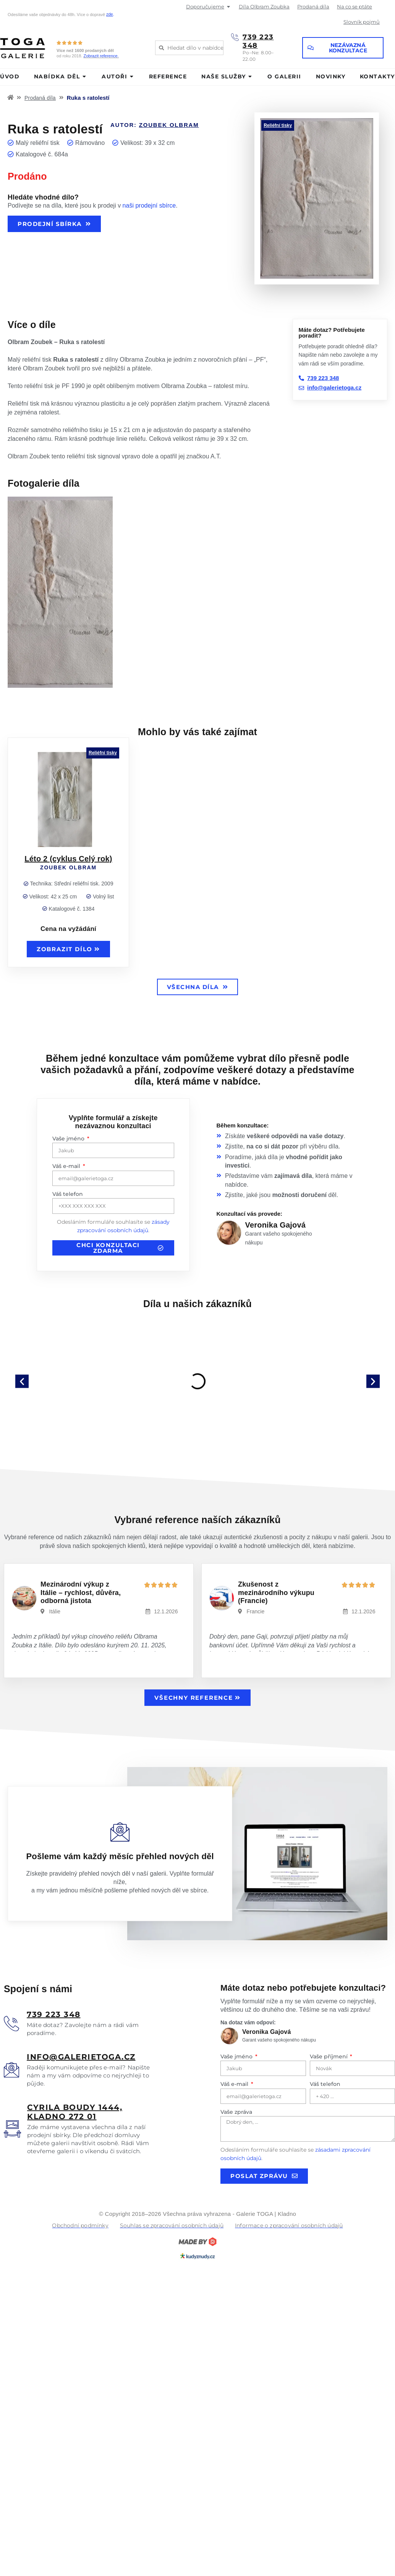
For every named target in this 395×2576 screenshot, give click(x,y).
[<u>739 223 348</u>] (11, 2023)
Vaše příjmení (329, 2056)
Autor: (154, 125)
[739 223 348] (235, 37)
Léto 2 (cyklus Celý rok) (68, 858)
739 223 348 (258, 41)
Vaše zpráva (236, 2111)
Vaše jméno (69, 1138)
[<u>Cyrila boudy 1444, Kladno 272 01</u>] (12, 2128)
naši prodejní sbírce (149, 205)
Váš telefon (67, 1194)
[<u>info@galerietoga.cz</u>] (11, 2069)
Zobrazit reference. (100, 56)
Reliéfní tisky (278, 125)
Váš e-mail (67, 1166)
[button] (22, 1381)
